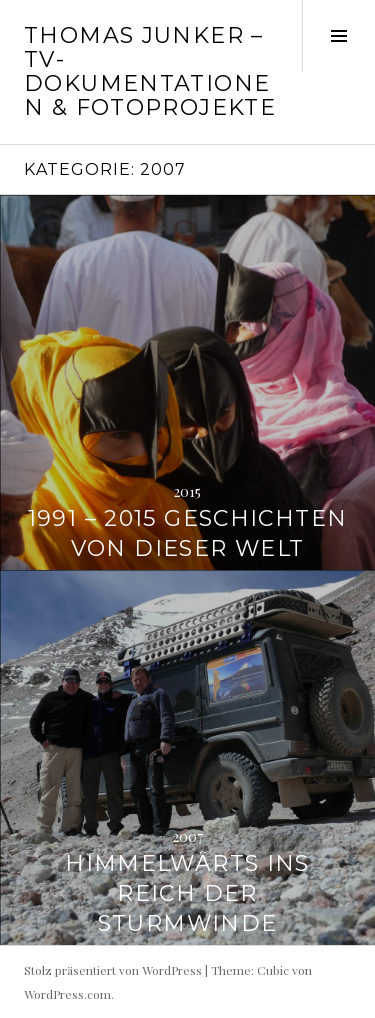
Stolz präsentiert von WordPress (113, 970)
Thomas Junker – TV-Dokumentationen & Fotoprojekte (150, 71)
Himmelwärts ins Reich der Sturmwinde (187, 893)
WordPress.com (67, 994)
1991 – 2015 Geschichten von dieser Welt (188, 533)
